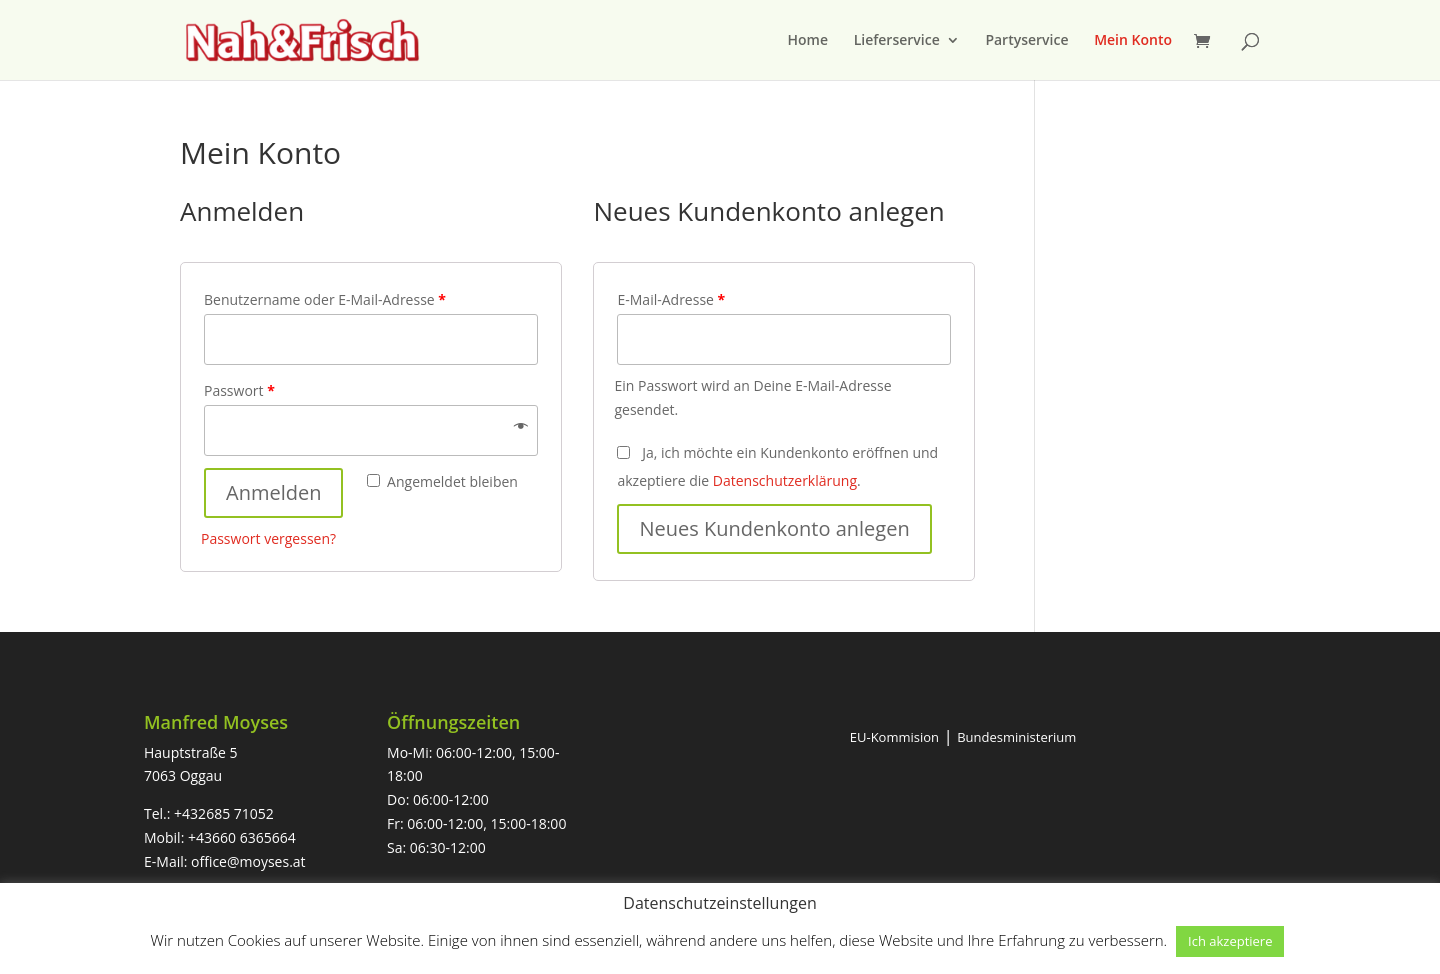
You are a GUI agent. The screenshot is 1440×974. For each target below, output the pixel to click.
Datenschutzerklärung (785, 480)
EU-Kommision (894, 737)
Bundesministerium (1016, 737)
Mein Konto (1133, 41)
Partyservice (1026, 41)
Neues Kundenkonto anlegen (774, 528)
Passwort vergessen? (268, 538)
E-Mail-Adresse (671, 299)
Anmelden (273, 492)
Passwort (239, 390)
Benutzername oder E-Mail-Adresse (325, 299)
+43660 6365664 (242, 837)
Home (808, 41)
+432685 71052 (224, 813)
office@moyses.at (248, 861)
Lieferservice (897, 41)
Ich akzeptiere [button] (1230, 941)
